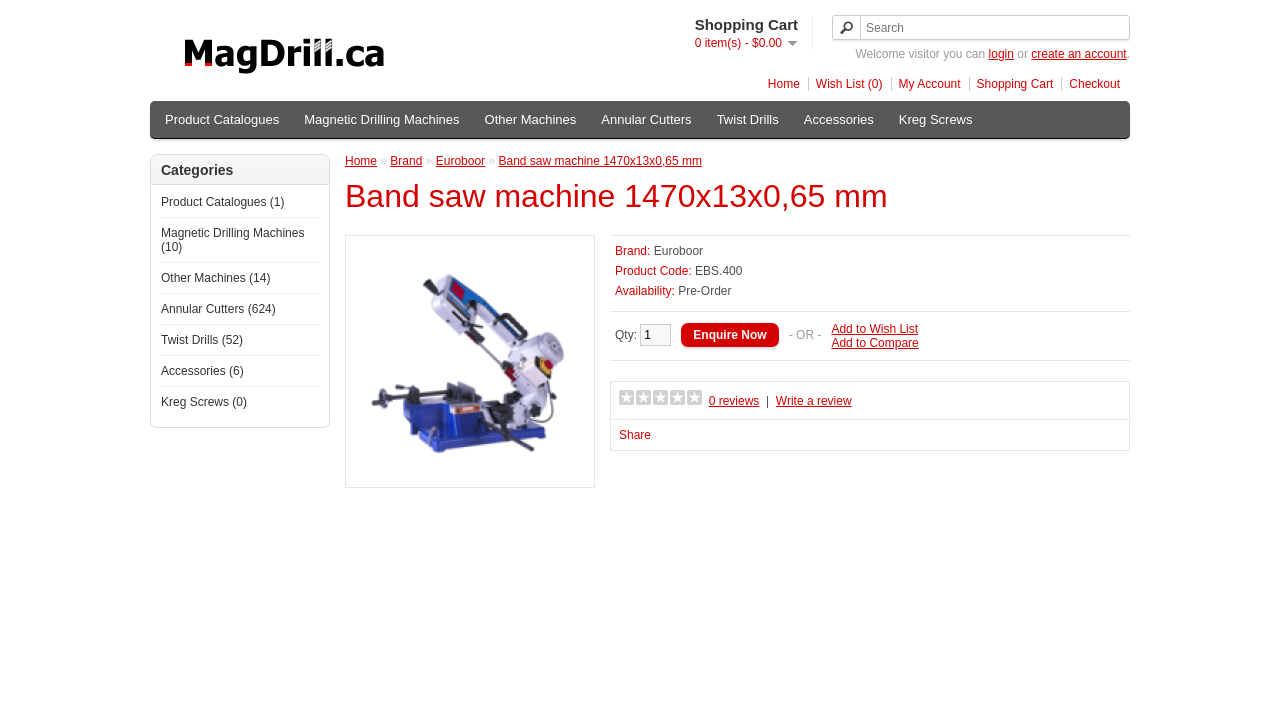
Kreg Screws (936, 119)
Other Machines (531, 119)
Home (784, 84)
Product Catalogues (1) (222, 202)
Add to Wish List (874, 329)
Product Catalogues (222, 119)
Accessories (839, 119)
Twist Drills (748, 119)
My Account (930, 84)
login (1001, 54)
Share (635, 435)
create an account (1078, 54)
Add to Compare (874, 343)
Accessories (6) (202, 371)
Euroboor (460, 161)
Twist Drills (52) (202, 340)
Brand (406, 161)
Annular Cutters (646, 119)
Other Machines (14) (215, 278)
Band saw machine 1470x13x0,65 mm (599, 161)
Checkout (1094, 84)
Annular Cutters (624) (218, 309)
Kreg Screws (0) (204, 402)
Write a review (814, 401)
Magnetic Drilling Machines (381, 119)
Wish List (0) (849, 84)
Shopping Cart (1015, 84)
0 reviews (734, 401)
